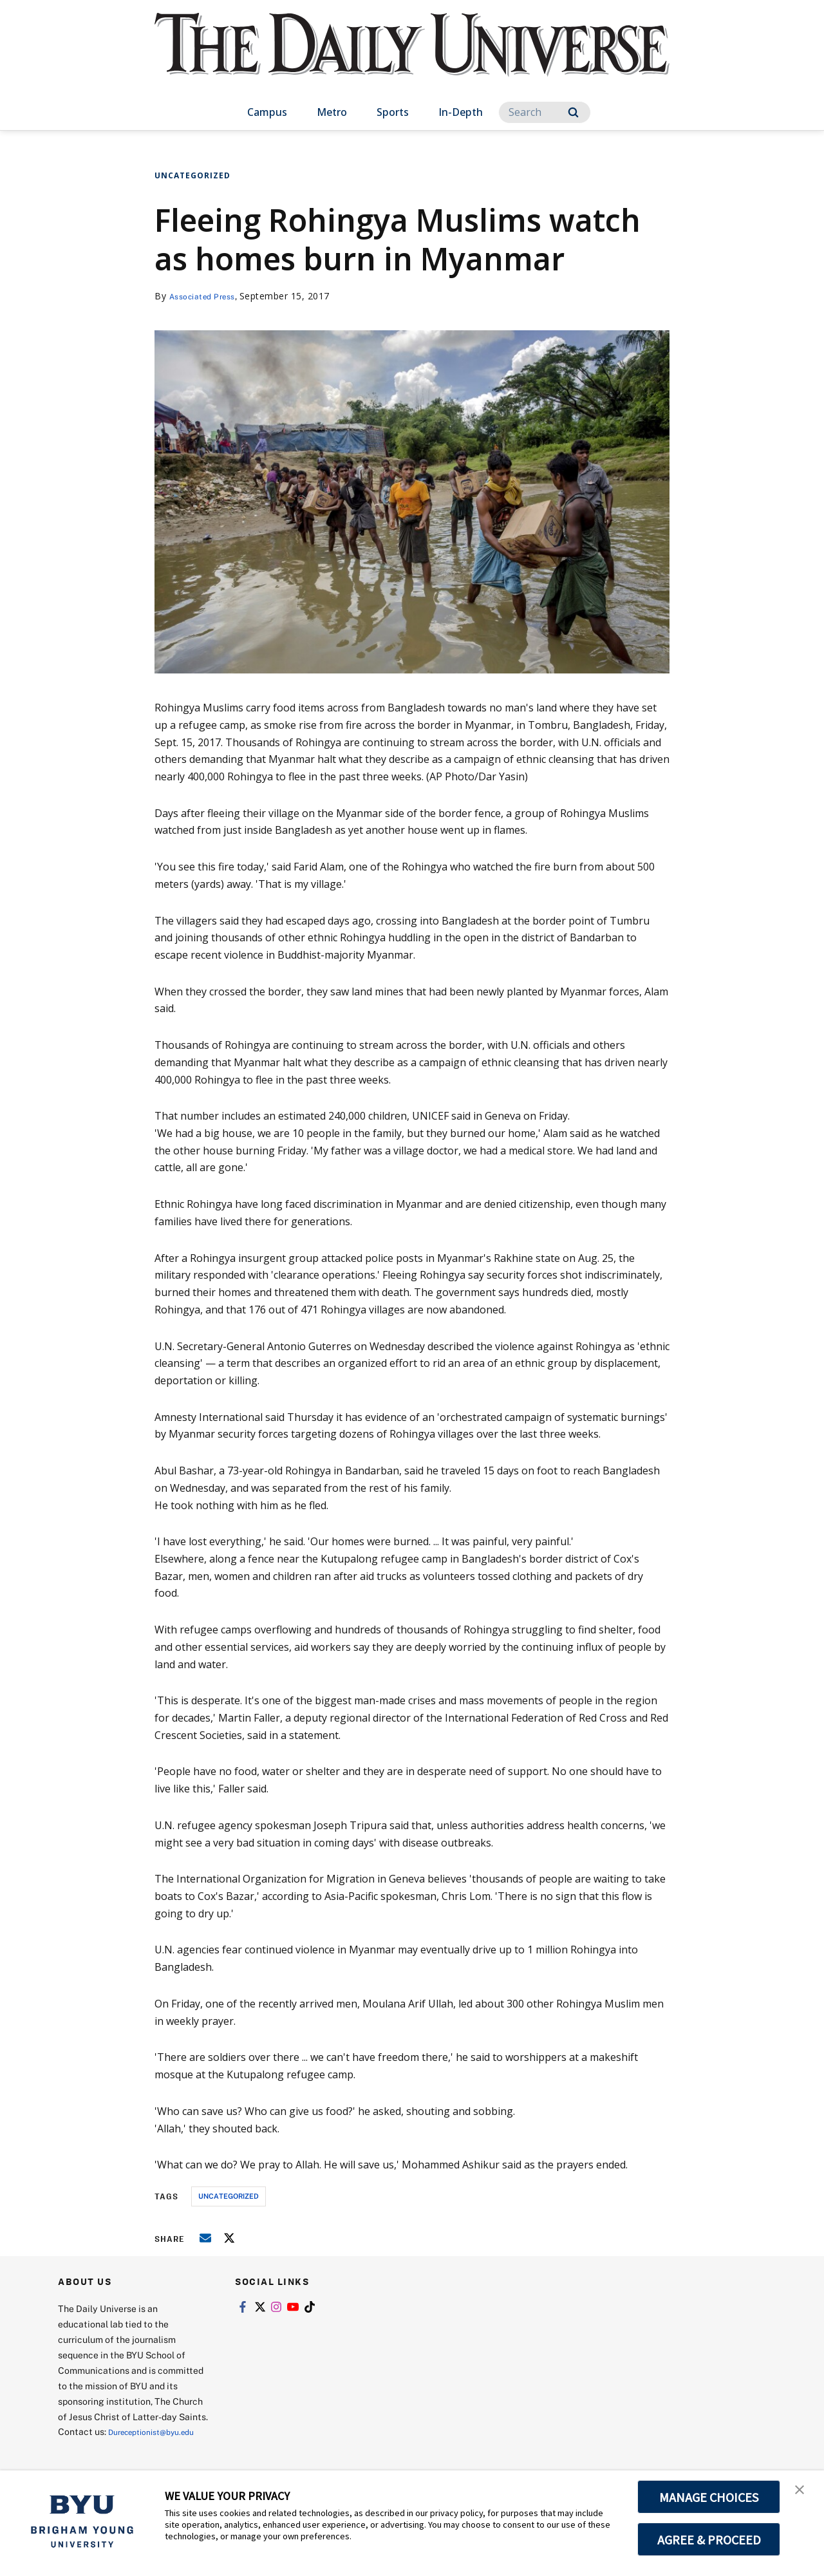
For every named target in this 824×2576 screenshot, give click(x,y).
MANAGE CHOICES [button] (709, 2497)
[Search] (544, 112)
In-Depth (460, 112)
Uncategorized (192, 175)
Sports (393, 112)
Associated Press (208, 295)
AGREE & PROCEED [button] (709, 2539)
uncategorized (228, 2196)
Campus (267, 112)
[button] (803, 2493)
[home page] (412, 57)
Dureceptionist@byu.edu (110, 2446)
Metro (332, 112)
